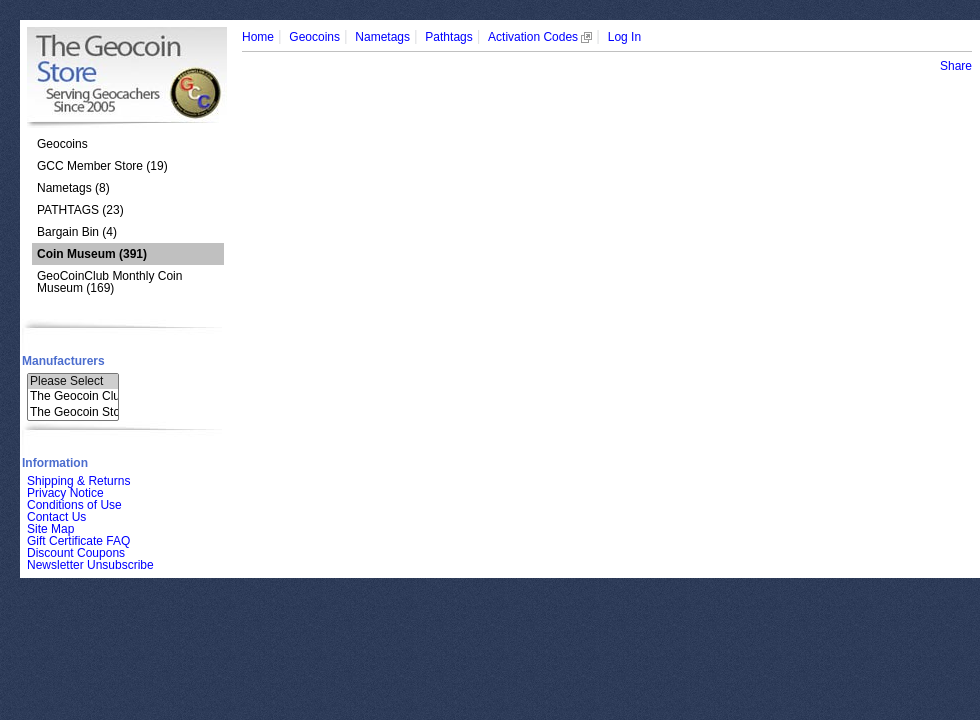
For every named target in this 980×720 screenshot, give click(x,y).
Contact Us (56, 517)
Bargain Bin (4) (77, 232)
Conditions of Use (74, 505)
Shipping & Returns (78, 481)
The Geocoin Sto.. (73, 412)
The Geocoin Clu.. (73, 396)
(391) (92, 254)
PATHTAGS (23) (80, 210)
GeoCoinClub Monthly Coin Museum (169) (109, 282)
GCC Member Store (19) (102, 166)
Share (956, 66)
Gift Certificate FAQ (78, 541)
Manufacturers (63, 361)
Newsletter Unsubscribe (90, 565)
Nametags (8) (73, 188)
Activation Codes (540, 37)
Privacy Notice (65, 493)
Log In (624, 37)
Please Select (73, 381)
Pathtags (448, 37)
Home (258, 37)
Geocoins (62, 144)
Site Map (50, 529)
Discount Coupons (76, 553)
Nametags (382, 37)
